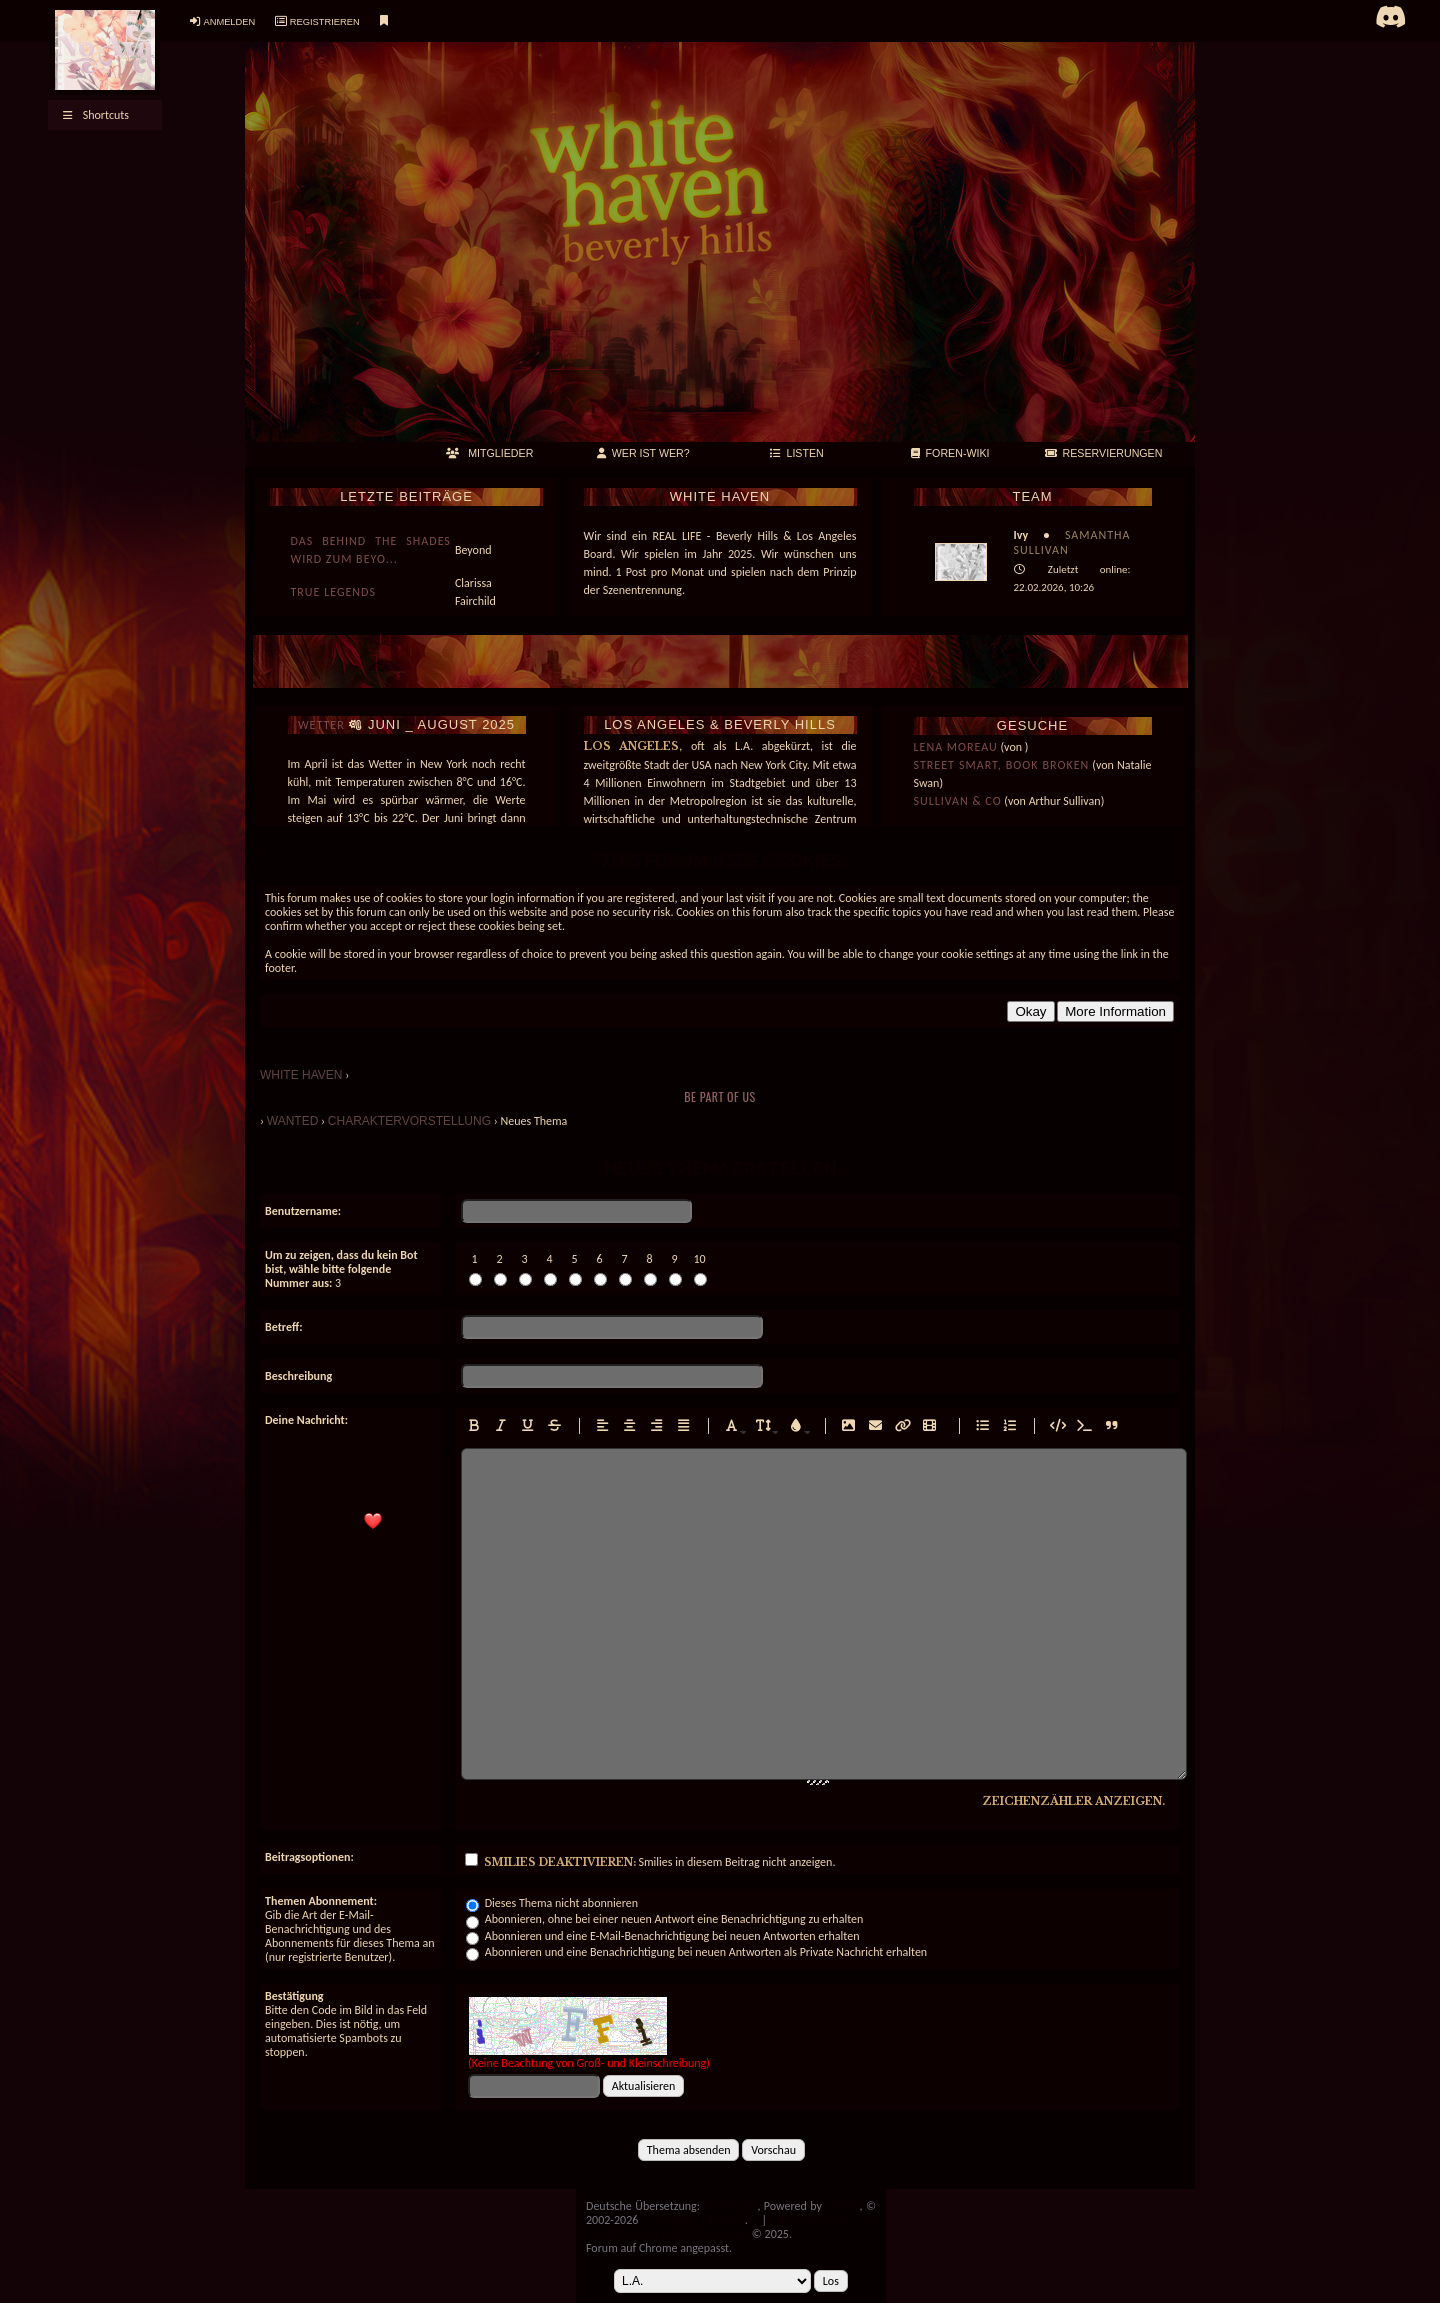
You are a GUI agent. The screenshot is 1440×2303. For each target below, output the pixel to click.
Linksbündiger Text (598, 1441)
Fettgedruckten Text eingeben (469, 1441)
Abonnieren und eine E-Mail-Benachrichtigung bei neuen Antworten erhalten (662, 1936)
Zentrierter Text (625, 1441)
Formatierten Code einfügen (1053, 1441)
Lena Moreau (956, 747)
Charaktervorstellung (409, 1121)
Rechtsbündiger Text (652, 1441)
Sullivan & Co (958, 801)
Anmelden (229, 22)
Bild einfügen (844, 1441)
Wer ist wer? (643, 453)
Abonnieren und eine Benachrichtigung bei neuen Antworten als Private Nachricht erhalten (696, 1952)
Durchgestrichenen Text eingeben (550, 1441)
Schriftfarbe (791, 1441)
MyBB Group (698, 2220)
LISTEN (797, 453)
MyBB (842, 2206)
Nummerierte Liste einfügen (1005, 1441)
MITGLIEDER (489, 453)
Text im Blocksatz (679, 1441)
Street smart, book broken (1002, 765)
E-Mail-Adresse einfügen (871, 1441)
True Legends (333, 592)
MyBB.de (730, 2206)
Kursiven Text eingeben (496, 1441)
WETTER (321, 725)
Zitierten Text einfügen (1107, 1441)
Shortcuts (96, 115)
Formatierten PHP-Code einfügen (1080, 1441)
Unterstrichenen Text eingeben (523, 1441)
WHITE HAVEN (301, 1075)
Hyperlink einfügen (898, 1441)
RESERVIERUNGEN (1104, 453)
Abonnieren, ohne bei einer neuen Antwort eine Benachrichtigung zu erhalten (664, 1919)
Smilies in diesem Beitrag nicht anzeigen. (650, 1862)
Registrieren (325, 22)
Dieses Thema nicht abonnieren (552, 1903)
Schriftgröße (759, 1441)
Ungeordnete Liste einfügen (978, 1441)
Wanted (293, 1121)
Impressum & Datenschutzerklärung (731, 2227)
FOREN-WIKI (950, 453)
